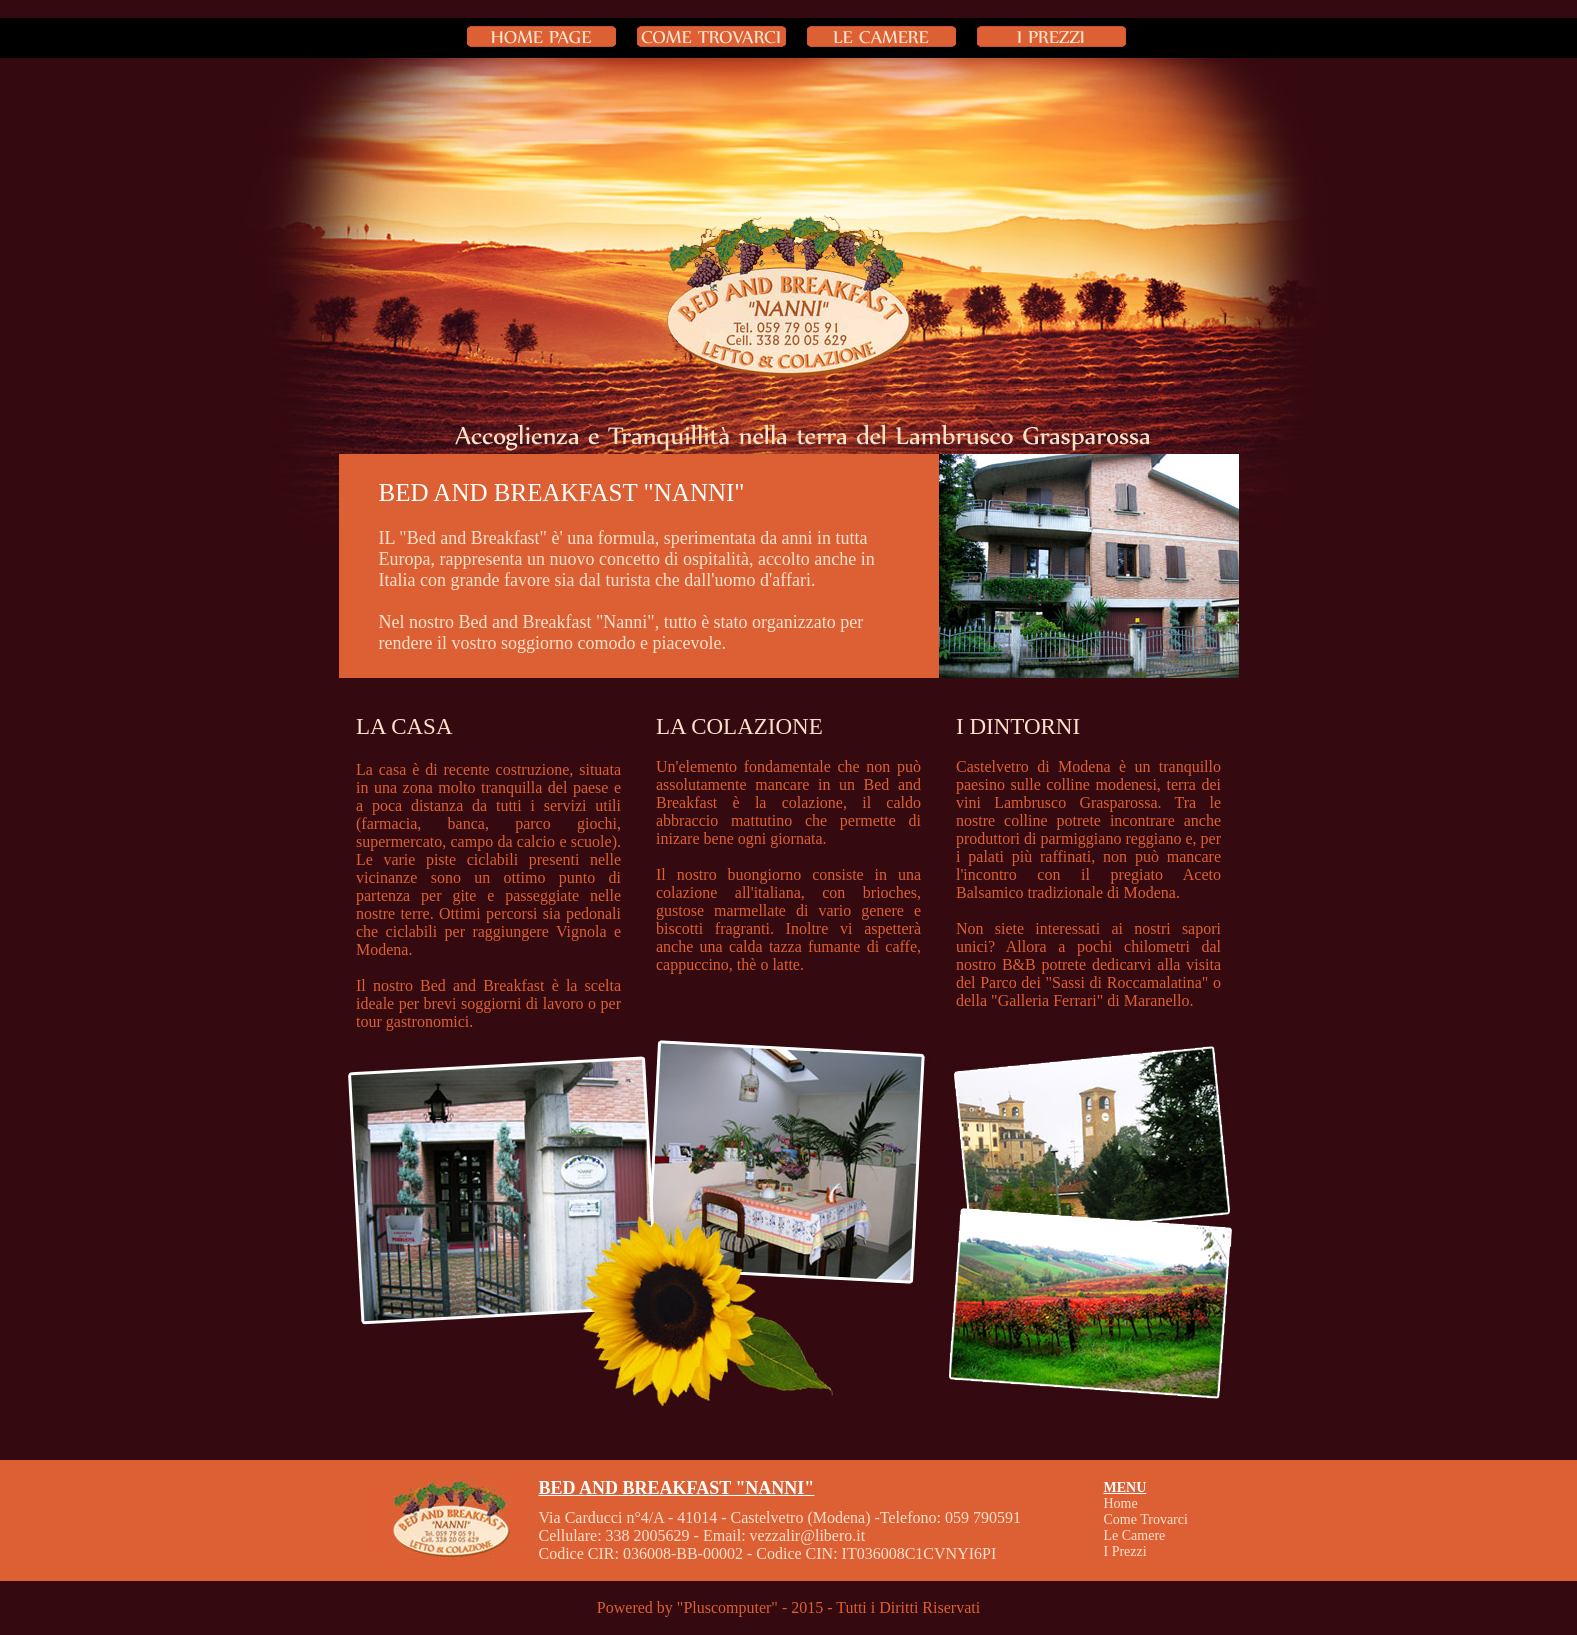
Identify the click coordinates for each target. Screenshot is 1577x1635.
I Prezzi (1125, 1551)
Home (1121, 1503)
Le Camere (1135, 1535)
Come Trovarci (1146, 1519)
